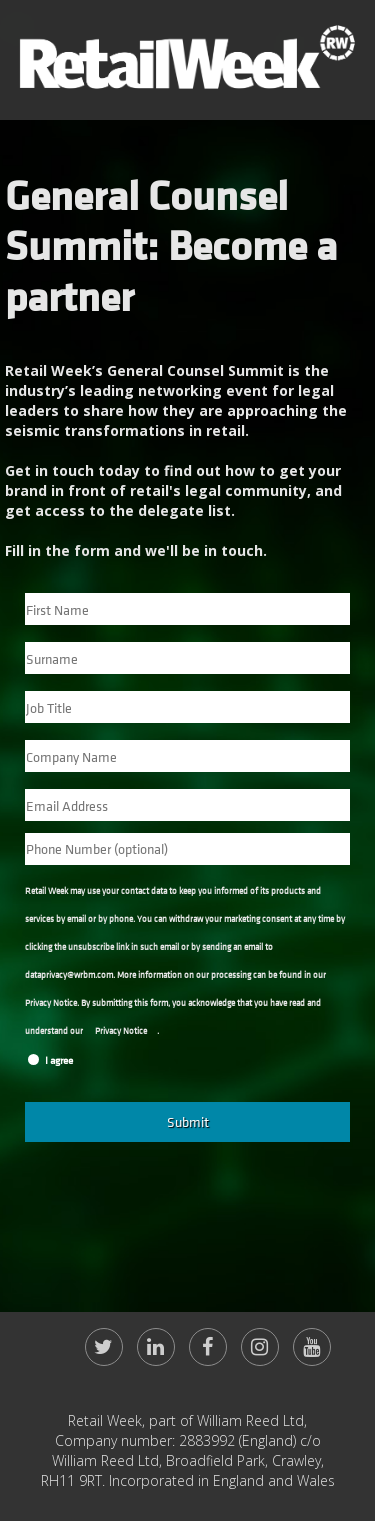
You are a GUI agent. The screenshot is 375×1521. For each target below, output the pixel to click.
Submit (188, 1121)
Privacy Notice (121, 1031)
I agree (59, 1060)
